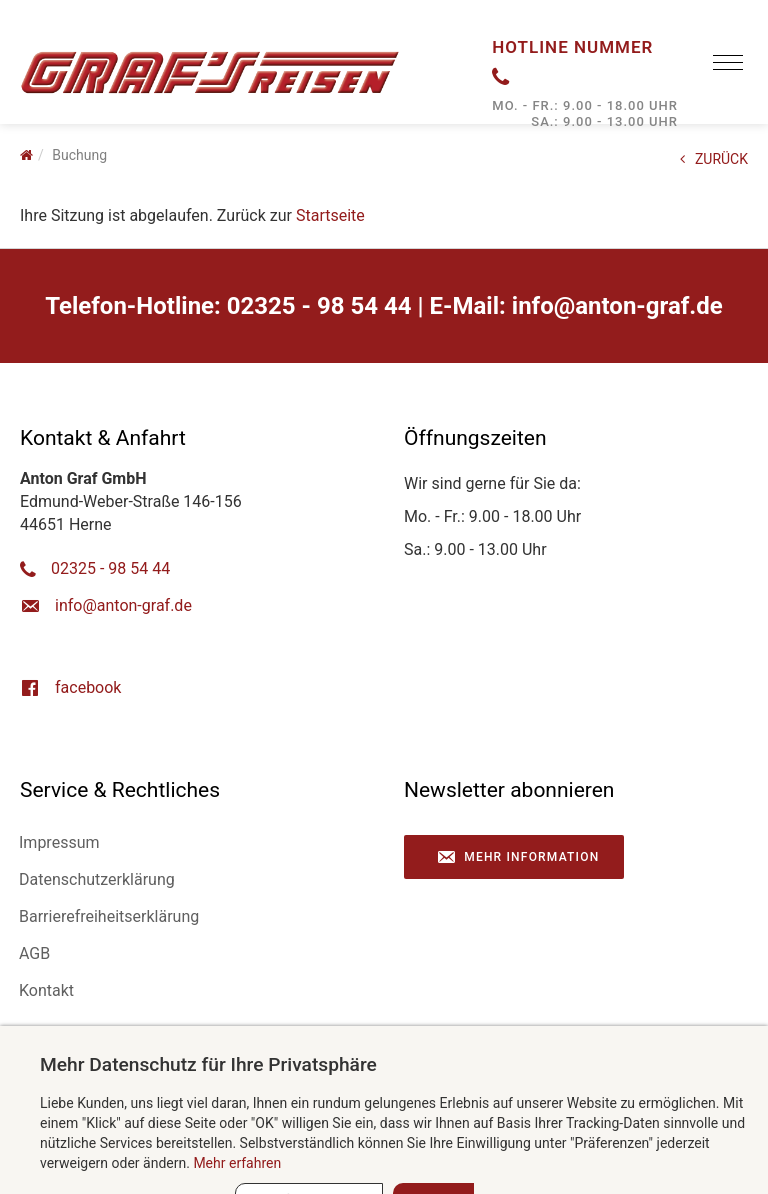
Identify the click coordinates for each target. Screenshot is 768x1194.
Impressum (59, 842)
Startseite (330, 215)
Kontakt (46, 990)
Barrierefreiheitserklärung (109, 916)
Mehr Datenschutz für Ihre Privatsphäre (208, 1064)
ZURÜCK (714, 159)
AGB (34, 953)
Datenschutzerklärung (97, 879)
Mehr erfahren (237, 1163)
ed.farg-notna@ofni (617, 306)
